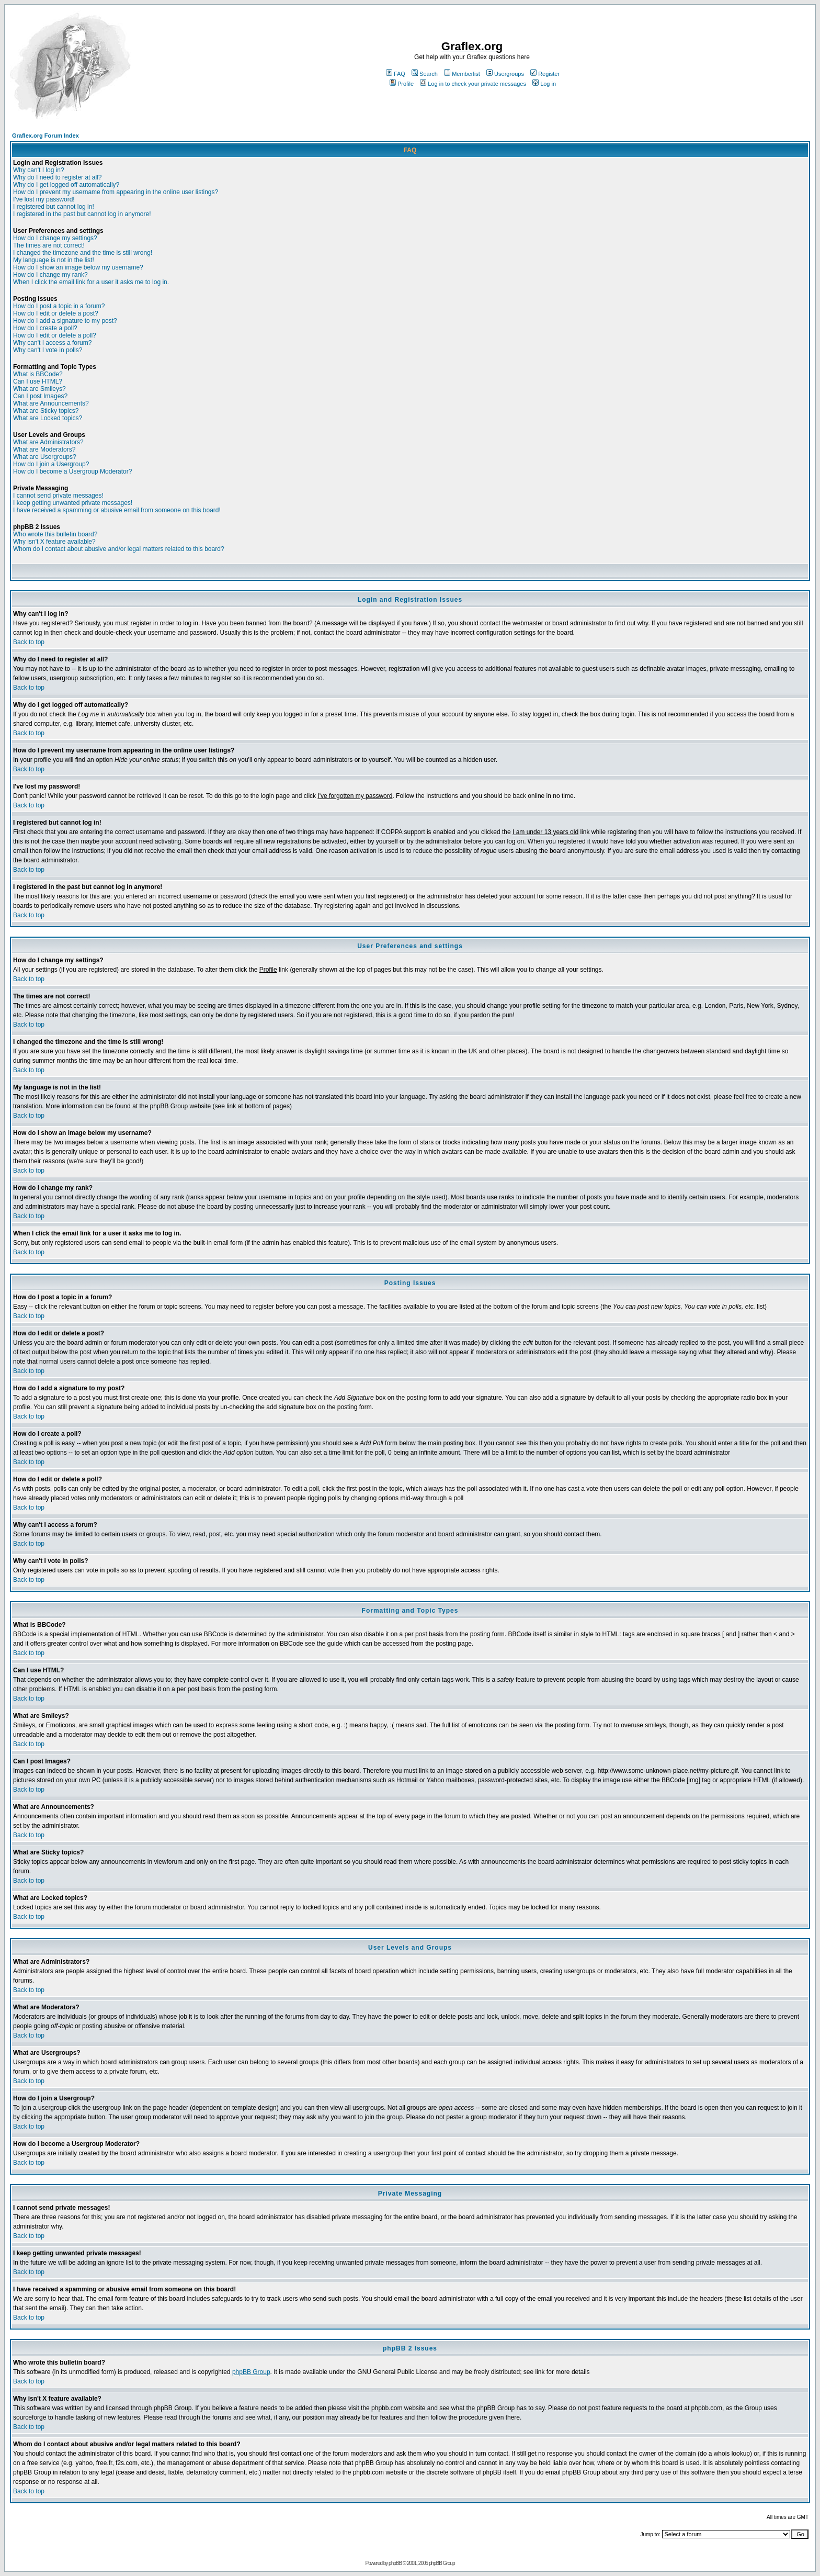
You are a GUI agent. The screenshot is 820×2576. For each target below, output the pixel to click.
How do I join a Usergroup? (51, 464)
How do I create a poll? (45, 328)
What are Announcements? (51, 403)
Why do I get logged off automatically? (66, 184)
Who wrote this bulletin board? (55, 534)
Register (545, 74)
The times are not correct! (49, 245)
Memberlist (462, 74)
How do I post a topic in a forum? (59, 306)
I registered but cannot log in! (53, 206)
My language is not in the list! (53, 260)
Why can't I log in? (38, 170)
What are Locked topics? (47, 418)
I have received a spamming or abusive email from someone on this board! (117, 510)
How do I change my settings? (55, 238)
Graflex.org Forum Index (45, 135)
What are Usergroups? (44, 456)
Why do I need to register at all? (57, 177)
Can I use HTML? (37, 381)
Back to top (28, 642)
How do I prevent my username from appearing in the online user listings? (115, 192)
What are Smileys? (39, 388)
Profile (402, 84)
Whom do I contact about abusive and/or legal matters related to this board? (118, 549)
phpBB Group (251, 2372)
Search (425, 74)
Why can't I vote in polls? (47, 350)
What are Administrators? (48, 442)
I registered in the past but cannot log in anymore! (82, 214)
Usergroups (505, 74)
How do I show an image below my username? (78, 267)
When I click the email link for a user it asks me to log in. (91, 282)
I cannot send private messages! (58, 495)
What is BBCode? (38, 374)
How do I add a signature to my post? (65, 320)
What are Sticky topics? (45, 410)
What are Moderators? (44, 449)
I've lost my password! (44, 199)
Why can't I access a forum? (52, 342)
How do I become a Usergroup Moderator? (72, 471)
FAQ (395, 74)
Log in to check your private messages (473, 84)
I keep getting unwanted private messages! (72, 503)
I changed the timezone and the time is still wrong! (82, 252)
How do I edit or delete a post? (55, 313)
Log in (544, 84)
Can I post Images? (40, 396)
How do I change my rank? (50, 274)
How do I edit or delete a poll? (54, 335)
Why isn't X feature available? (54, 541)
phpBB (395, 2563)
